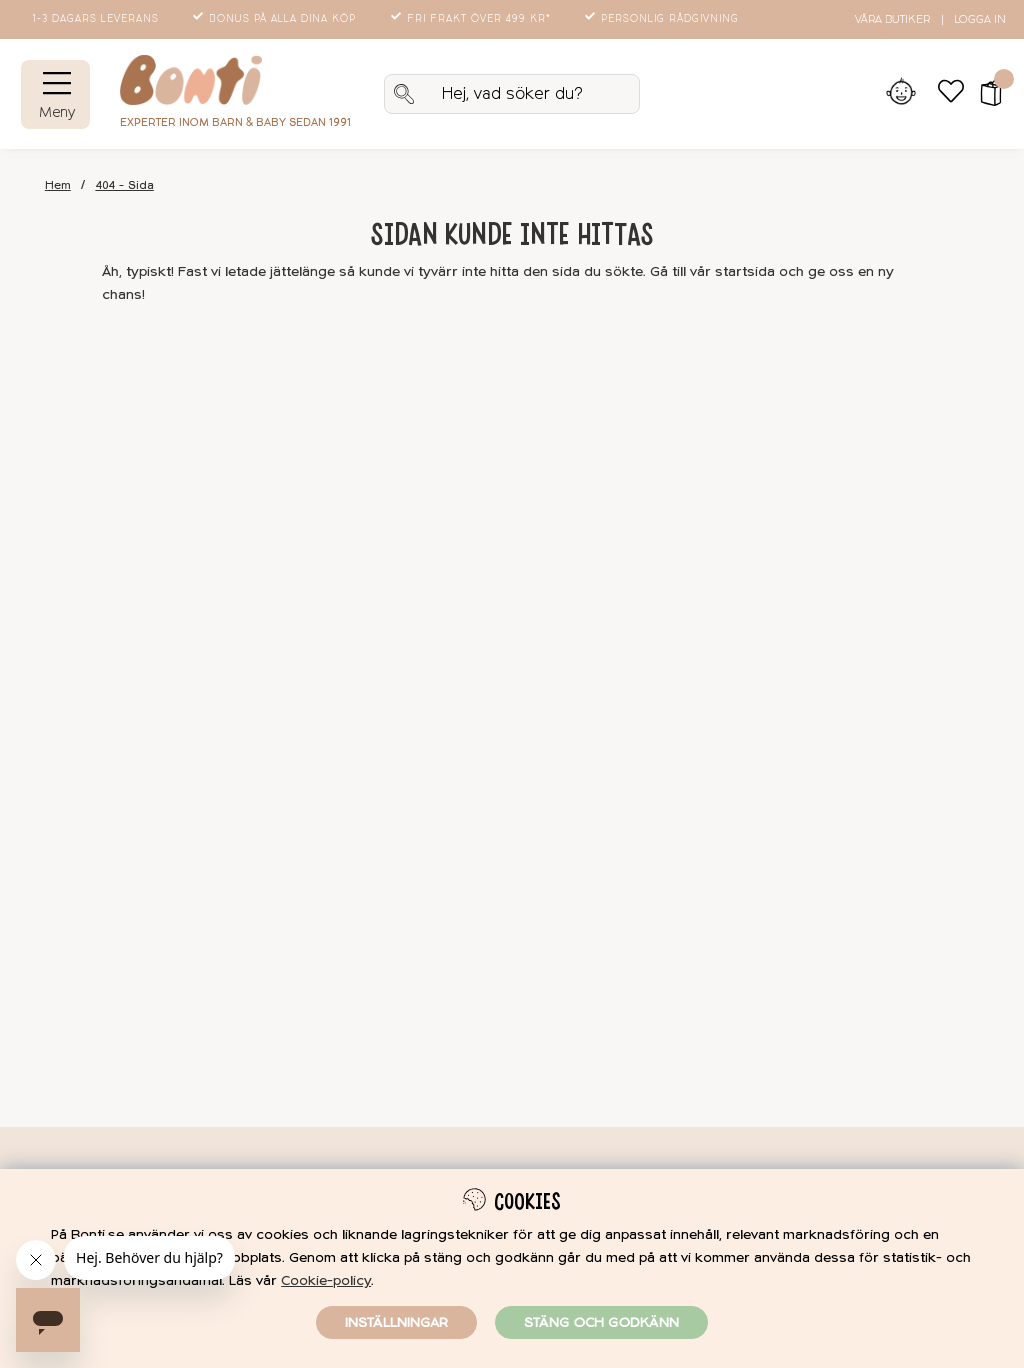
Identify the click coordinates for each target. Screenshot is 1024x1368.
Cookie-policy (326, 1280)
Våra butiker (892, 19)
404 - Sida (125, 185)
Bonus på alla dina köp (276, 19)
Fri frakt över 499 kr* (472, 19)
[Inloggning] (900, 94)
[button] (984, 94)
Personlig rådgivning (663, 19)
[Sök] (512, 94)
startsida (745, 271)
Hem (58, 185)
